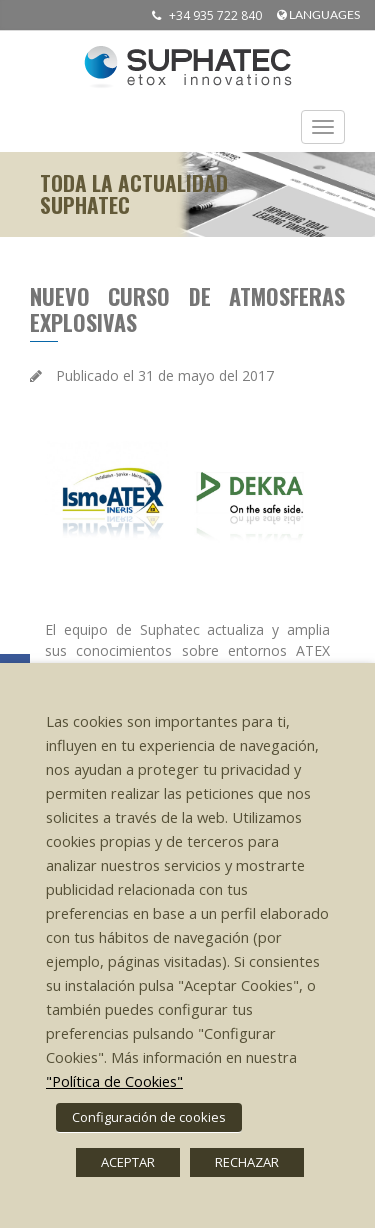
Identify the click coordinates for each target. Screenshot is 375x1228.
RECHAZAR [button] (247, 1162)
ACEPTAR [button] (128, 1162)
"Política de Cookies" (114, 1081)
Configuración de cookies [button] (149, 1117)
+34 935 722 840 (202, 15)
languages (318, 14)
